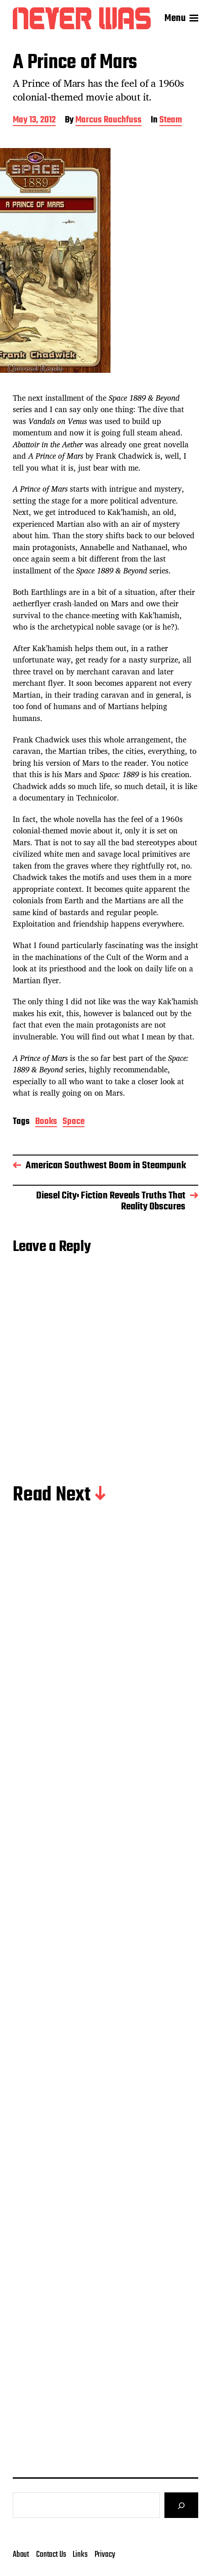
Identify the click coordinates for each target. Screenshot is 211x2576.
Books (46, 1122)
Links (80, 2554)
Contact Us (51, 2554)
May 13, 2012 (34, 121)
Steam (170, 121)
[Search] (181, 2505)
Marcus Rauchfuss (108, 121)
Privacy (105, 2554)
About (21, 2554)
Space (73, 1122)
